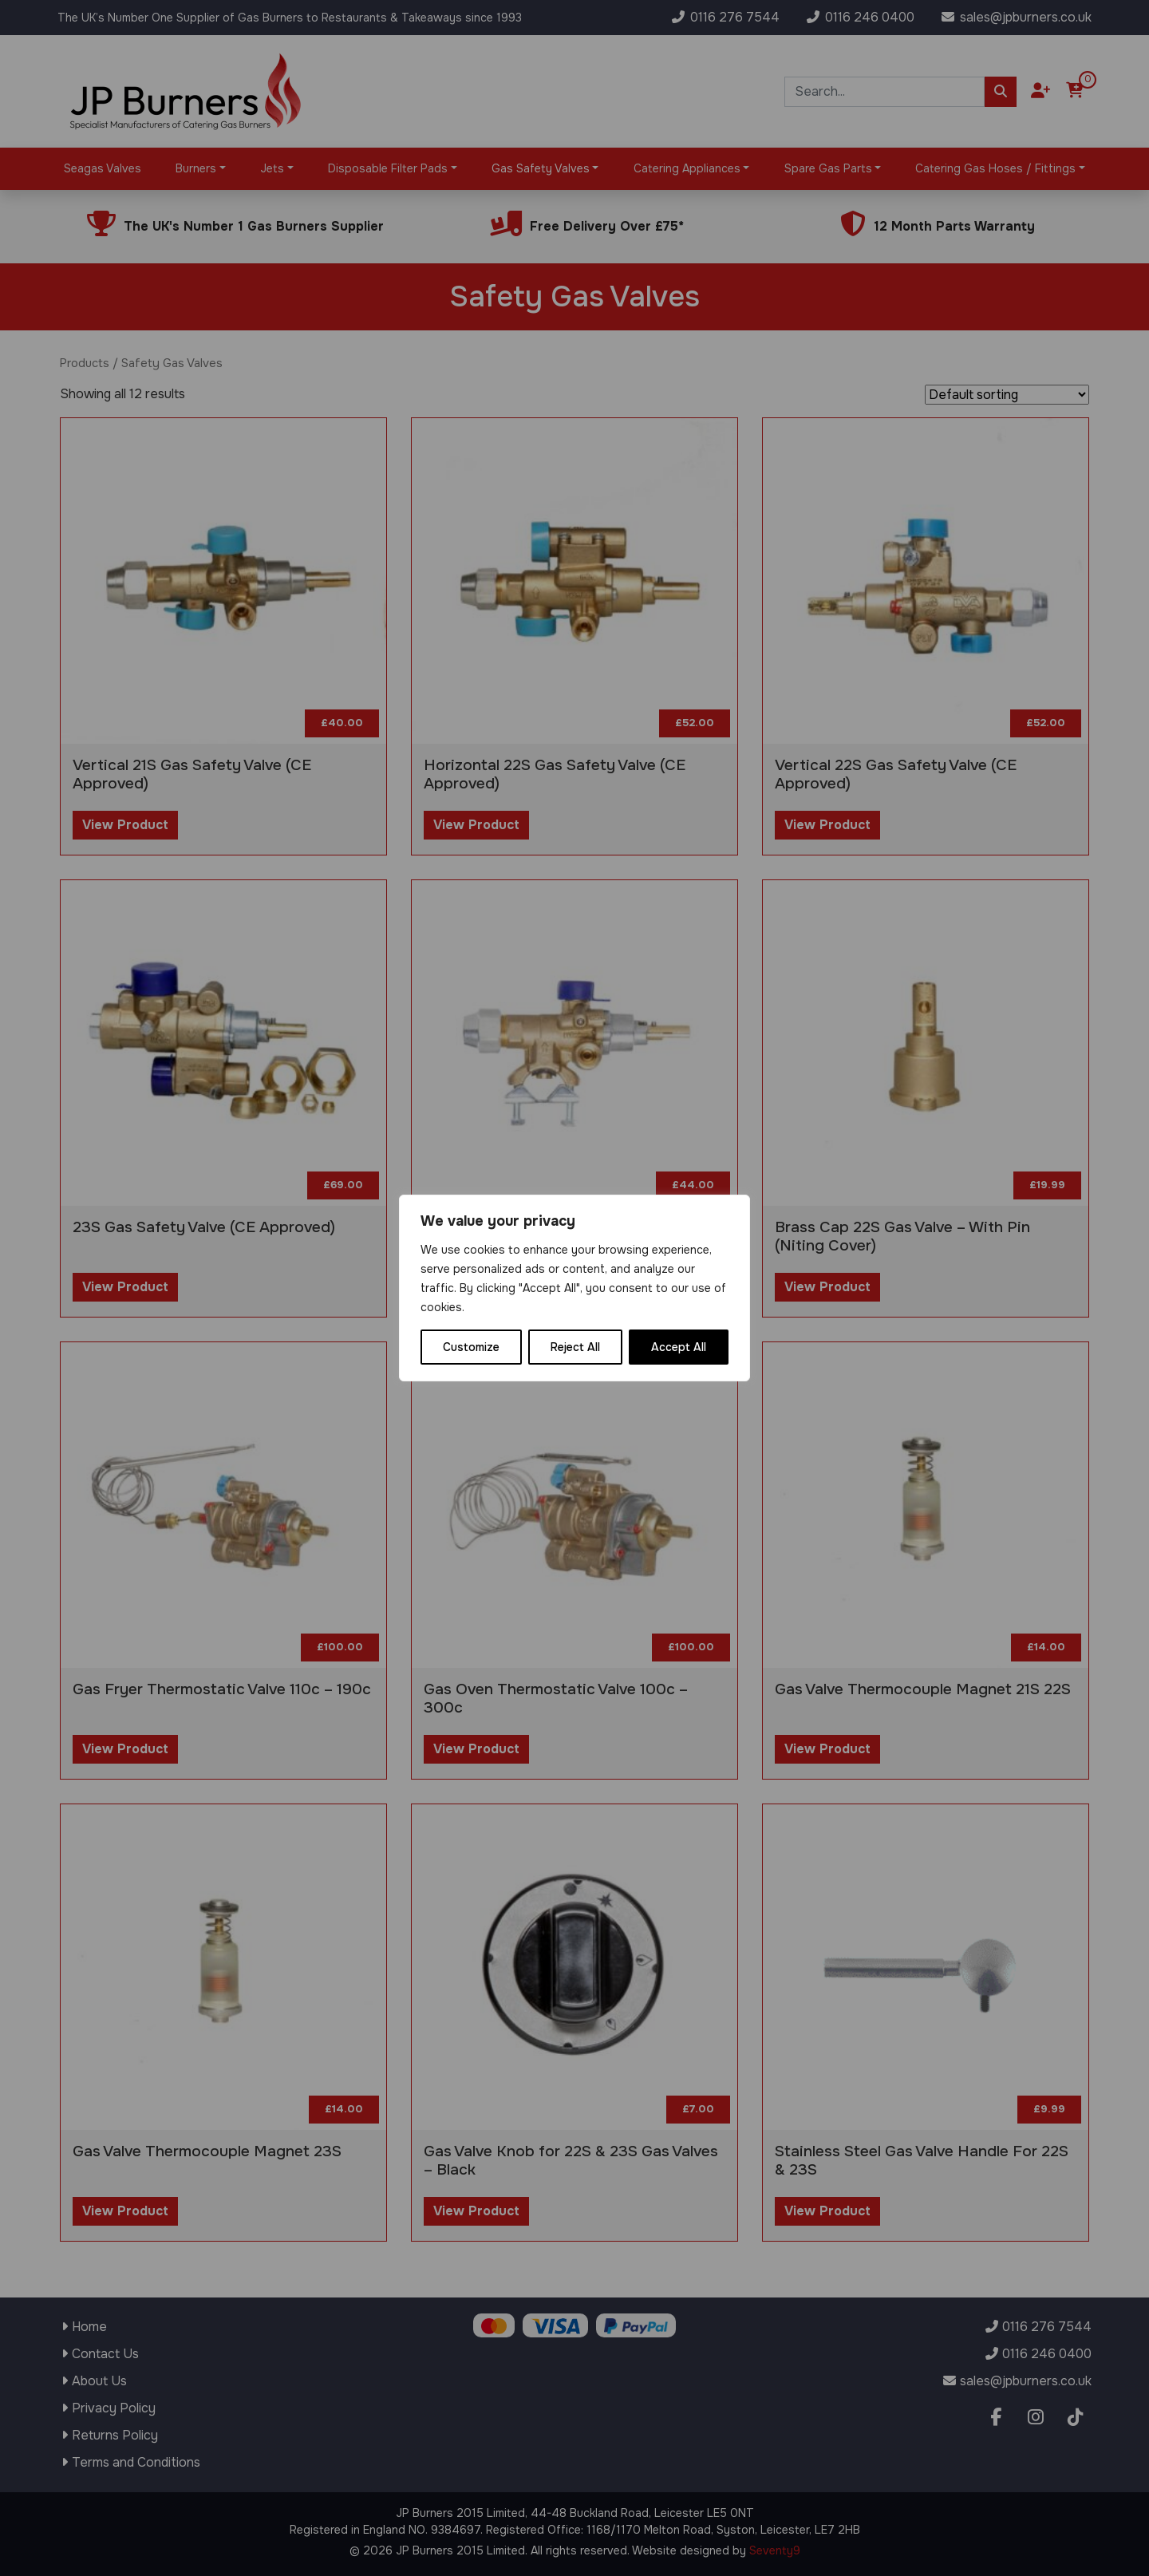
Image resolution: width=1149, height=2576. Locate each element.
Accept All (678, 1347)
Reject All (575, 1347)
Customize (471, 1347)
